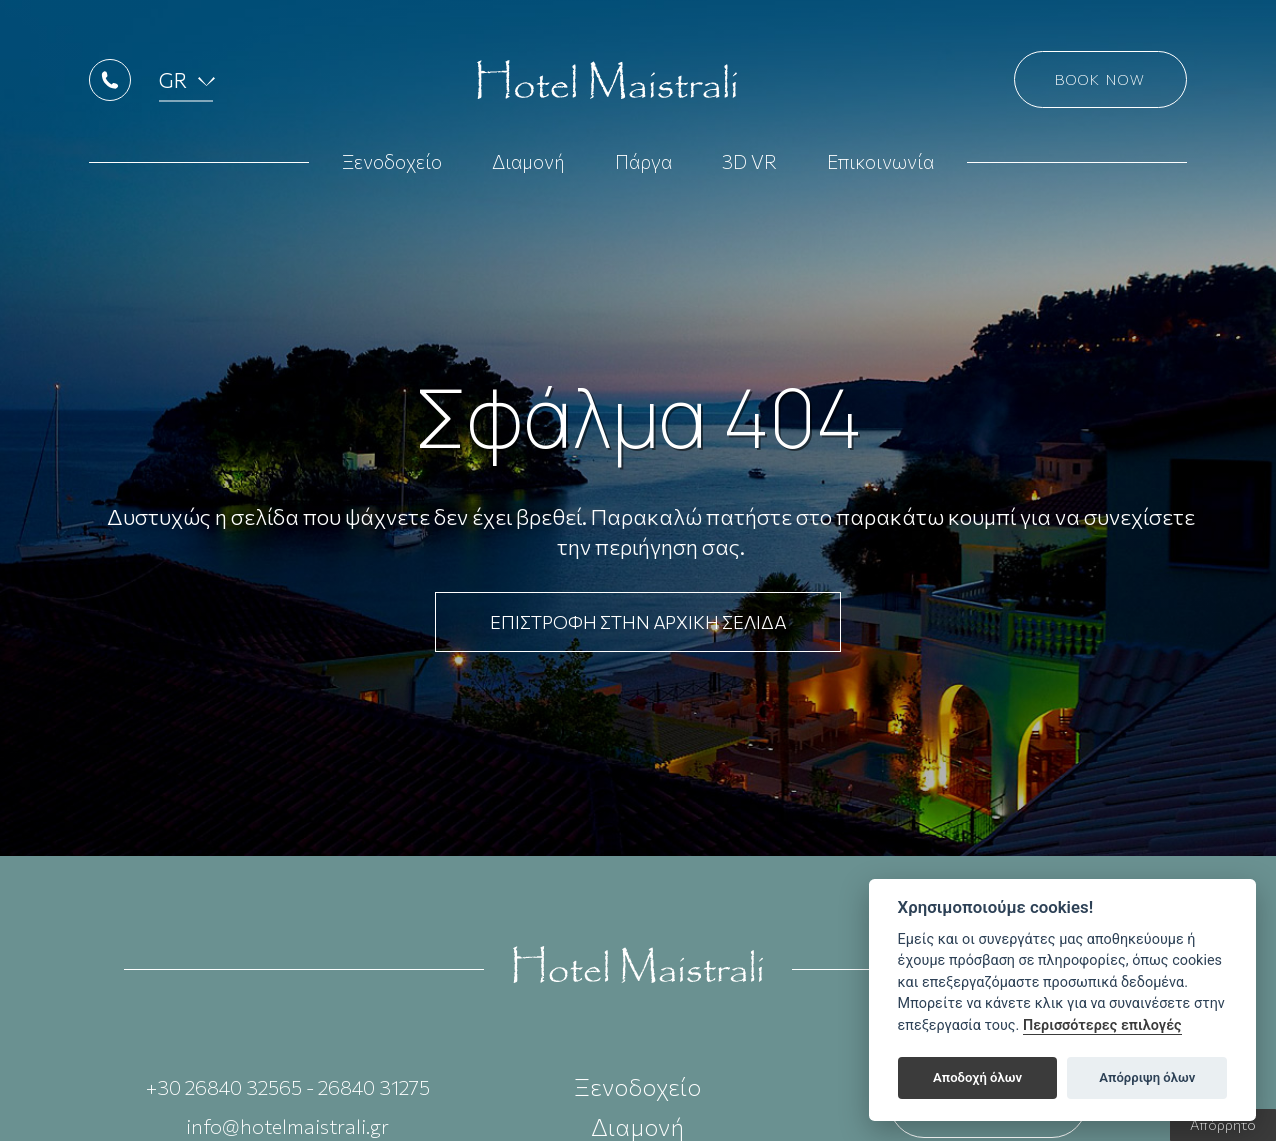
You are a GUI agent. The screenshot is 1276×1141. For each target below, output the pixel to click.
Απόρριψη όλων (1147, 1077)
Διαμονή (528, 161)
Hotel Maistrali (607, 80)
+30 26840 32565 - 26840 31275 (288, 1087)
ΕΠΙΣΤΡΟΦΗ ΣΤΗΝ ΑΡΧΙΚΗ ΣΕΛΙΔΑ (638, 622)
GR (173, 79)
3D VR (749, 161)
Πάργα (643, 161)
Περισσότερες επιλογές (1102, 1025)
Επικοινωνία (880, 161)
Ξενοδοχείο (392, 161)
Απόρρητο (1223, 1124)
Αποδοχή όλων (977, 1077)
